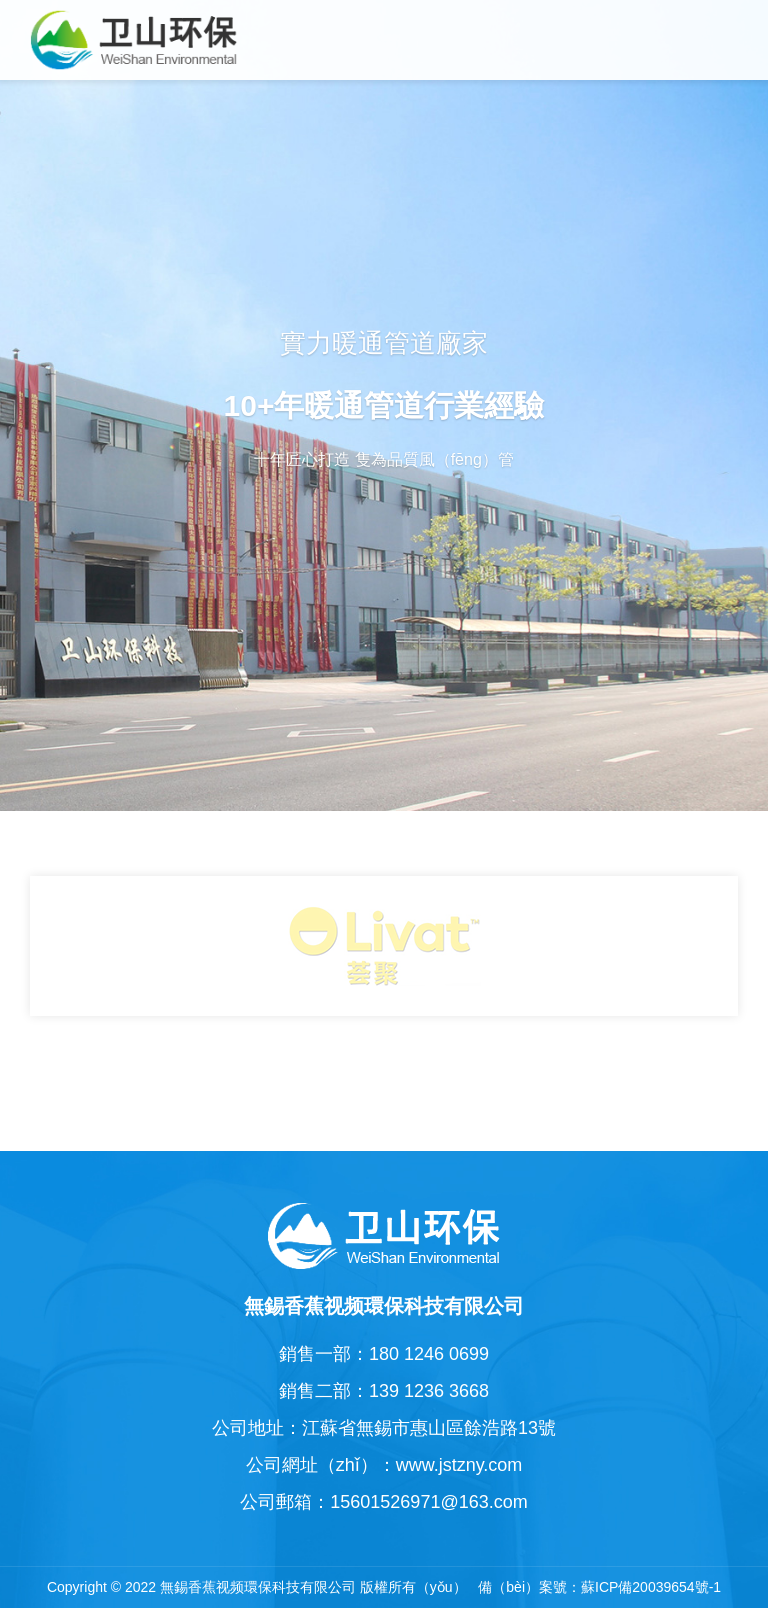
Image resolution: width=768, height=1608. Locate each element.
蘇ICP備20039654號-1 (651, 1587)
